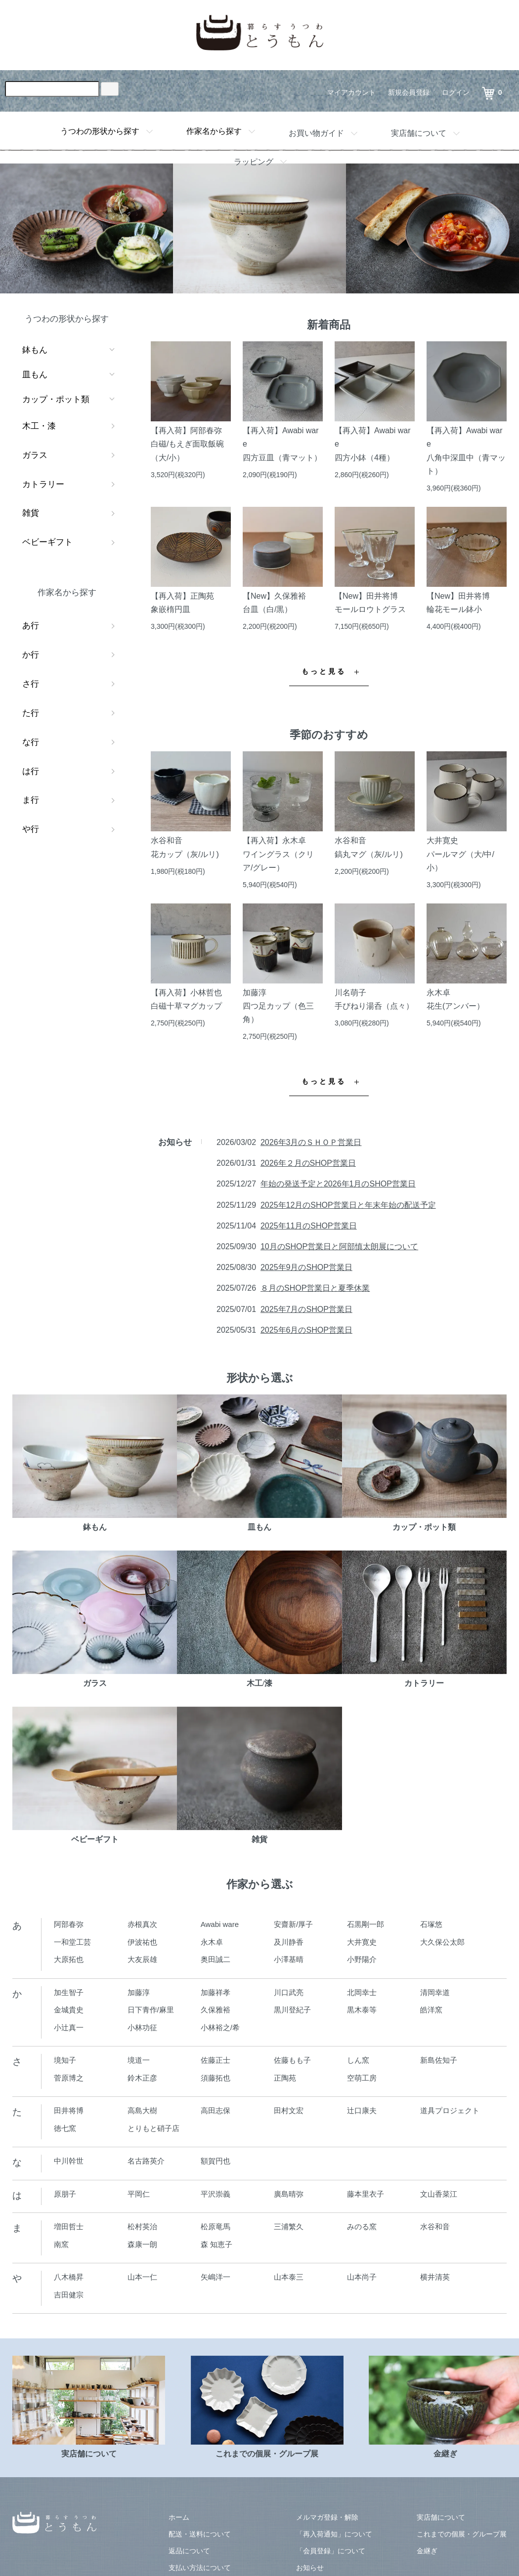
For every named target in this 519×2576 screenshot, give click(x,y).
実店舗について (418, 133)
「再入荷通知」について (334, 2534)
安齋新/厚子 (293, 1924)
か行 (30, 654)
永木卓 (212, 1942)
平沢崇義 (215, 2194)
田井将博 (69, 2110)
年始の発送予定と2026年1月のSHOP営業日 (338, 1184)
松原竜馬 (215, 2226)
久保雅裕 (215, 2009)
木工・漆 (39, 426)
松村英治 (142, 2226)
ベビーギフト (47, 542)
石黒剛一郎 (365, 1924)
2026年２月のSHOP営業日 (308, 1163)
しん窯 (358, 2060)
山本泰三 (288, 2277)
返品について (189, 2551)
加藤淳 (139, 1992)
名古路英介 (146, 2161)
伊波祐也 (142, 1942)
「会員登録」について (330, 2551)
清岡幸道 (435, 1992)
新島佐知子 (438, 2060)
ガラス (34, 455)
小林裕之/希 (220, 2027)
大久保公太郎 (442, 1942)
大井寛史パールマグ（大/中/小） (460, 853)
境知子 (65, 2060)
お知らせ (310, 2568)
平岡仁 (139, 2194)
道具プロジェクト (449, 2110)
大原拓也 (69, 1959)
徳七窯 (65, 2128)
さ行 (30, 684)
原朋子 (65, 2194)
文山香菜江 (438, 2194)
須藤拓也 (215, 2078)
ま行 (30, 800)
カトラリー (43, 484)
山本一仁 (142, 2277)
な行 (30, 742)
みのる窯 (362, 2226)
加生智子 (69, 1992)
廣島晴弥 (288, 2194)
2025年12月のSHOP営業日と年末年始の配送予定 (348, 1205)
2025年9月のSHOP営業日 (306, 1267)
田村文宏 (288, 2110)
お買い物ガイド (316, 133)
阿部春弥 (69, 1924)
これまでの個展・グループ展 (462, 2534)
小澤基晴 (288, 1959)
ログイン (456, 92)
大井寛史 (362, 1942)
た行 (30, 713)
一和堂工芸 (72, 1942)
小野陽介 (362, 1959)
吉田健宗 (69, 2294)
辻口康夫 (362, 2110)
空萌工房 (362, 2078)
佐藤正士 (215, 2060)
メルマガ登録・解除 (327, 2517)
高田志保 (215, 2110)
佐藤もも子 (292, 2060)
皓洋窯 (431, 2009)
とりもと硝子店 (153, 2128)
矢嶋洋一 (215, 2277)
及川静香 (288, 1942)
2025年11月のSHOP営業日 (308, 1226)
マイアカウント (351, 92)
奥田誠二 (215, 1959)
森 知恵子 (216, 2244)
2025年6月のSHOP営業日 (306, 1330)
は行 (30, 771)
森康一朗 (142, 2244)
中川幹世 (69, 2161)
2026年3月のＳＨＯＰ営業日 (311, 1142)
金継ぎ (427, 2551)
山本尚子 (362, 2277)
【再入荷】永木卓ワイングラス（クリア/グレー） (278, 853)
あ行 (30, 625)
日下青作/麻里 (151, 2009)
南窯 (61, 2244)
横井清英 (435, 2277)
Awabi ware (220, 1924)
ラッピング (253, 162)
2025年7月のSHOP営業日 (306, 1309)
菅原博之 (69, 2078)
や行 (30, 829)
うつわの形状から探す (99, 131)
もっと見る (324, 671)
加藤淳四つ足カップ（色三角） (278, 1005)
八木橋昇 (69, 2277)
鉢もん (34, 350)
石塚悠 (431, 1924)
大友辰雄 (142, 1959)
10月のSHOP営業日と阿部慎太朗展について (339, 1246)
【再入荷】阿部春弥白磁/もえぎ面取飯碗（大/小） (187, 443)
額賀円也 (215, 2161)
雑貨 (30, 513)
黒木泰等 (362, 2009)
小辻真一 (69, 2027)
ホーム (179, 2517)
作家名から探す (214, 131)
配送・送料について (200, 2534)
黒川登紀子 (292, 2009)
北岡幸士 (362, 1992)
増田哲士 (69, 2226)
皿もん (34, 374)
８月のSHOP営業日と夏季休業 (315, 1288)
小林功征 (142, 2027)
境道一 (139, 2060)
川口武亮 (288, 1992)
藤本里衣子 (365, 2194)
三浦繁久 (288, 2226)
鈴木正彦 (142, 2078)
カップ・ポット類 (55, 399)
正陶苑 (285, 2078)
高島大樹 (142, 2110)
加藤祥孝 (215, 1992)
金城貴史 (69, 2009)
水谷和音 (435, 2226)
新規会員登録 (409, 92)
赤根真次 (142, 1924)
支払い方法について (200, 2568)
